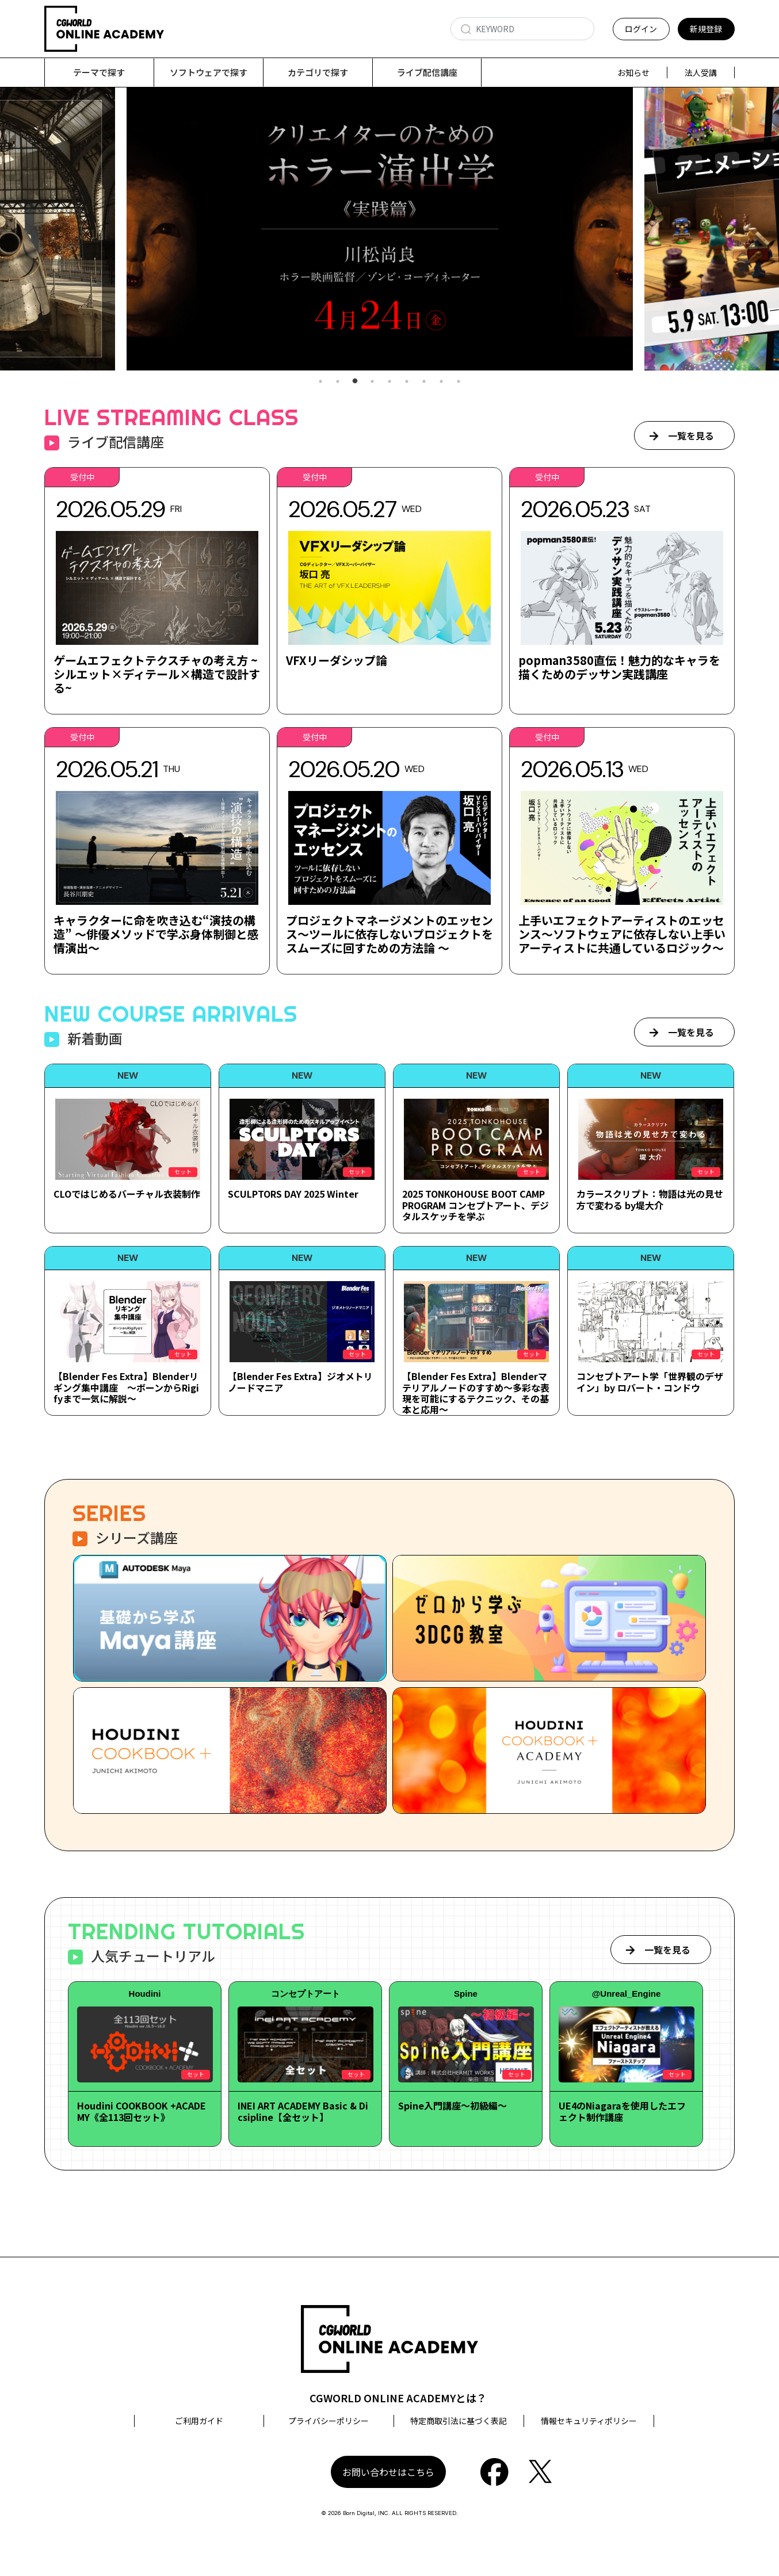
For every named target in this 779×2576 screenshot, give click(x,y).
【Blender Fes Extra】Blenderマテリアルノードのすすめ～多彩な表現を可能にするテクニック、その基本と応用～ (475, 1393)
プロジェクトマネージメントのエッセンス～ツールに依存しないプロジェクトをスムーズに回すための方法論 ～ (389, 934)
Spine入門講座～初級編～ (452, 2106)
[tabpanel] (389, 229)
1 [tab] (320, 382)
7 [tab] (424, 382)
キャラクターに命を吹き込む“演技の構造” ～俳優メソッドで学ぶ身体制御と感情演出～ (156, 934)
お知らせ (633, 72)
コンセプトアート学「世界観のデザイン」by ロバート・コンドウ (649, 1382)
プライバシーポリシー (328, 2421)
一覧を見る (691, 436)
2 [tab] (337, 382)
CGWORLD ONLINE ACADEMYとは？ (398, 2398)
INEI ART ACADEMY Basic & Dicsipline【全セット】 (303, 2111)
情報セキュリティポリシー (589, 2421)
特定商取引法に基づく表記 (458, 2421)
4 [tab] (372, 382)
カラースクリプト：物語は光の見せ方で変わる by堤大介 (649, 1199)
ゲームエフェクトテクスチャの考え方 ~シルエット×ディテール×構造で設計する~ (157, 674)
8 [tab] (441, 382)
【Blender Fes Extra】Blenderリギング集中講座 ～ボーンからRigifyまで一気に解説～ (126, 1387)
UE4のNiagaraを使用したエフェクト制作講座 (622, 2111)
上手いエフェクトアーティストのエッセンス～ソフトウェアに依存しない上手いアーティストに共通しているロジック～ (621, 934)
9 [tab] (458, 382)
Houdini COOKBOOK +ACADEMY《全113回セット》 (141, 2111)
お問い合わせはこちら (388, 2472)
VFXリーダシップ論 (336, 660)
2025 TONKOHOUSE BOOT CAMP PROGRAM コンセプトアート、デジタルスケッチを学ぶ (475, 1205)
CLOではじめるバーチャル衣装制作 (127, 1194)
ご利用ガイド (199, 2421)
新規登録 (706, 29)
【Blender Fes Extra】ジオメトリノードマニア (300, 1382)
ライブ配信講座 (427, 72)
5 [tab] (389, 382)
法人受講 (701, 72)
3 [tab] (355, 382)
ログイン (641, 29)
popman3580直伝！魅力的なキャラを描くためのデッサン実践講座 (619, 667)
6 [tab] (407, 382)
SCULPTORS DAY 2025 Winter (293, 1194)
